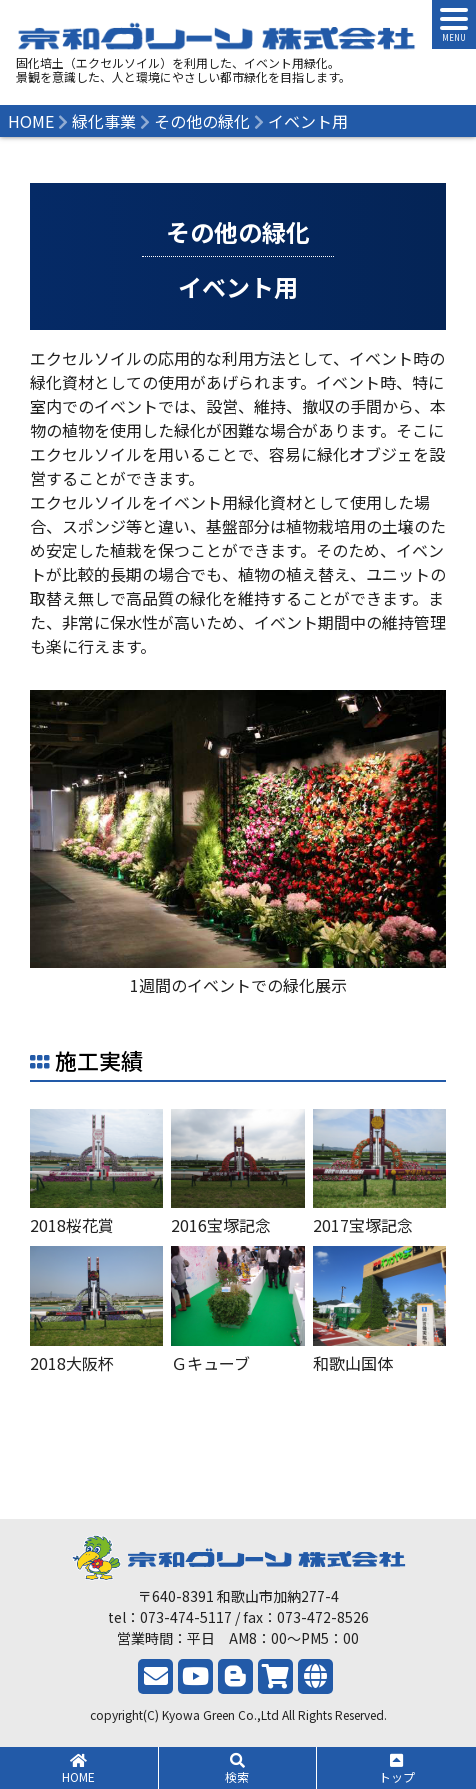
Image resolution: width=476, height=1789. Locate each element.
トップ (396, 1769)
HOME (79, 1769)
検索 (238, 1769)
